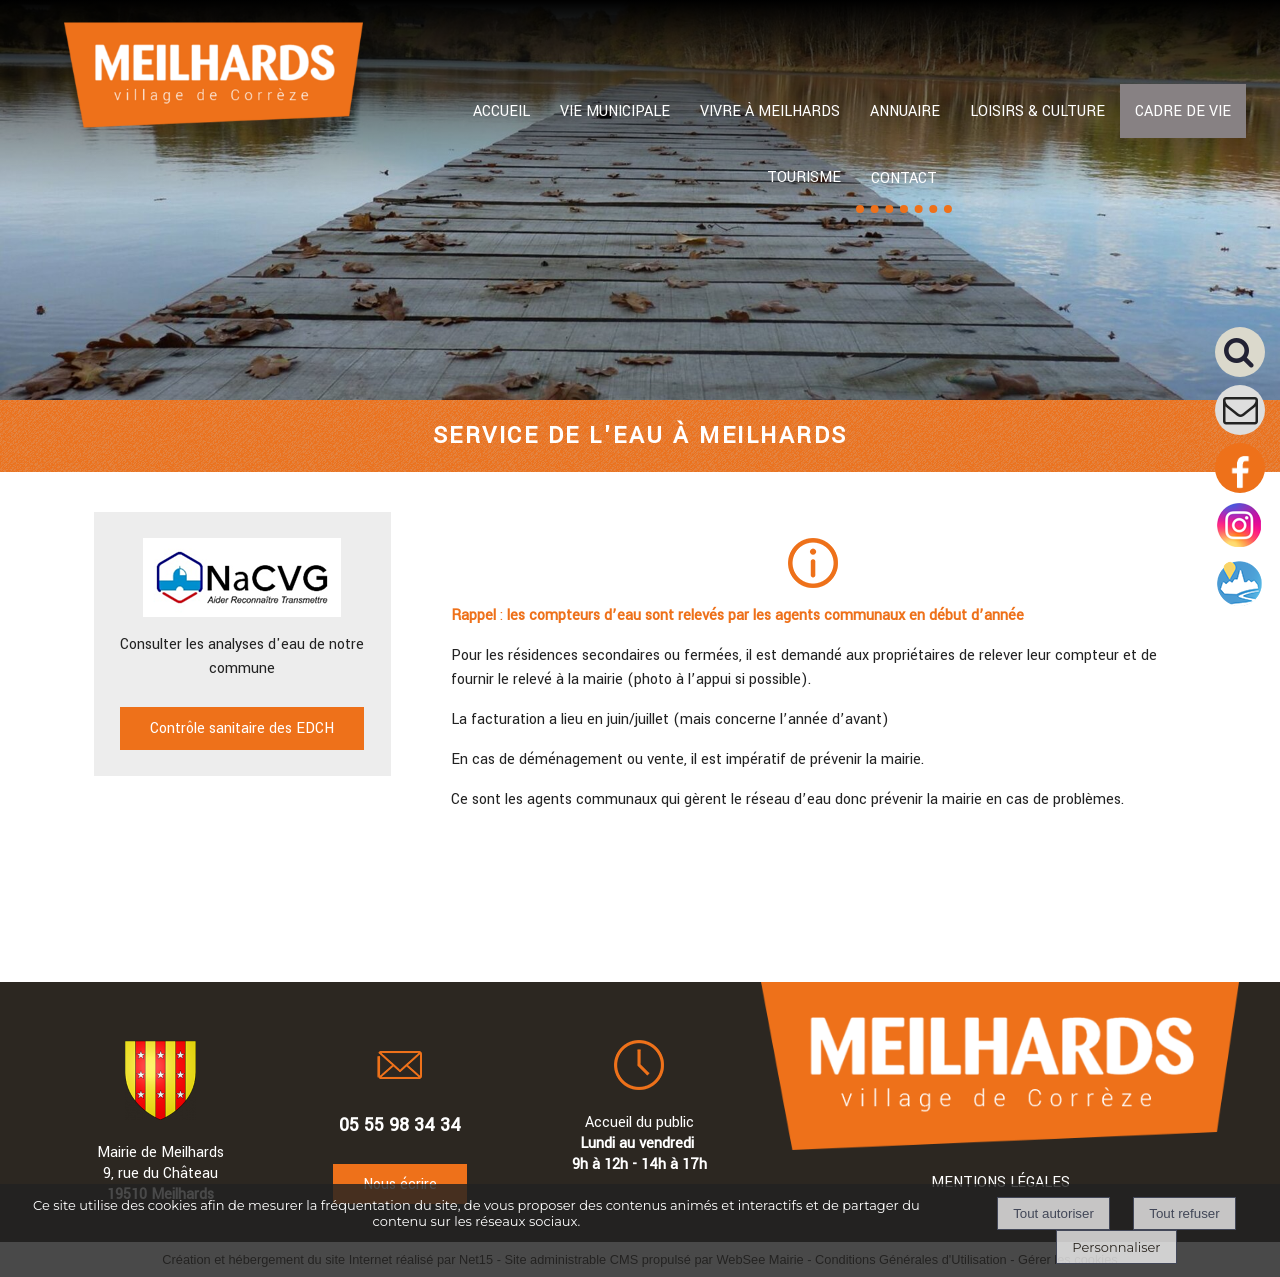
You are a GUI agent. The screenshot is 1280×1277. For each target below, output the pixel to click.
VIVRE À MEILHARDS (770, 111)
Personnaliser (1116, 1247)
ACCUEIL (501, 111)
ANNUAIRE (905, 111)
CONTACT (904, 178)
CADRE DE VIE (1183, 111)
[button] (1247, 359)
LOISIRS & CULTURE (1037, 111)
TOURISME (804, 177)
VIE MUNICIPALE (615, 111)
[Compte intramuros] (1240, 604)
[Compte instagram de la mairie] (1240, 546)
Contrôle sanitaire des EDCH (242, 728)
